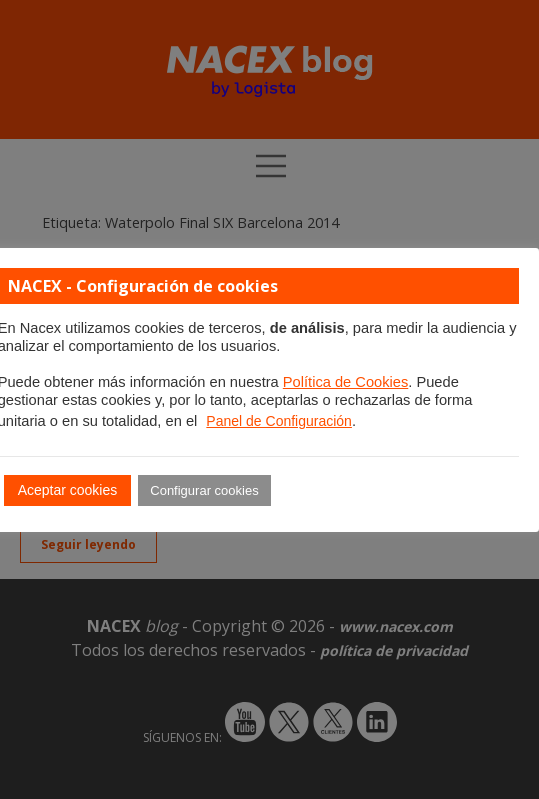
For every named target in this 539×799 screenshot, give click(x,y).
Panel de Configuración (279, 421)
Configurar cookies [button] (204, 490)
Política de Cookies (345, 382)
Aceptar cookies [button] (68, 490)
